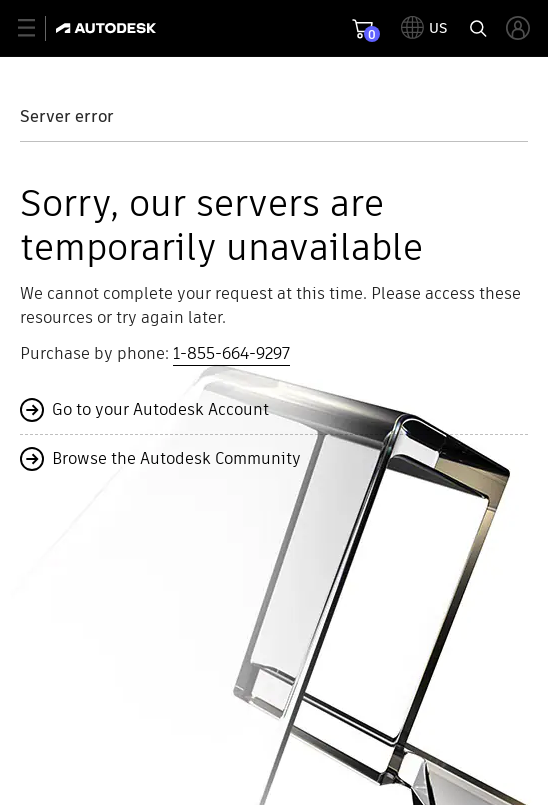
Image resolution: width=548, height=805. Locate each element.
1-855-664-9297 (231, 353)
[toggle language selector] (424, 28)
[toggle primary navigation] (37, 28)
